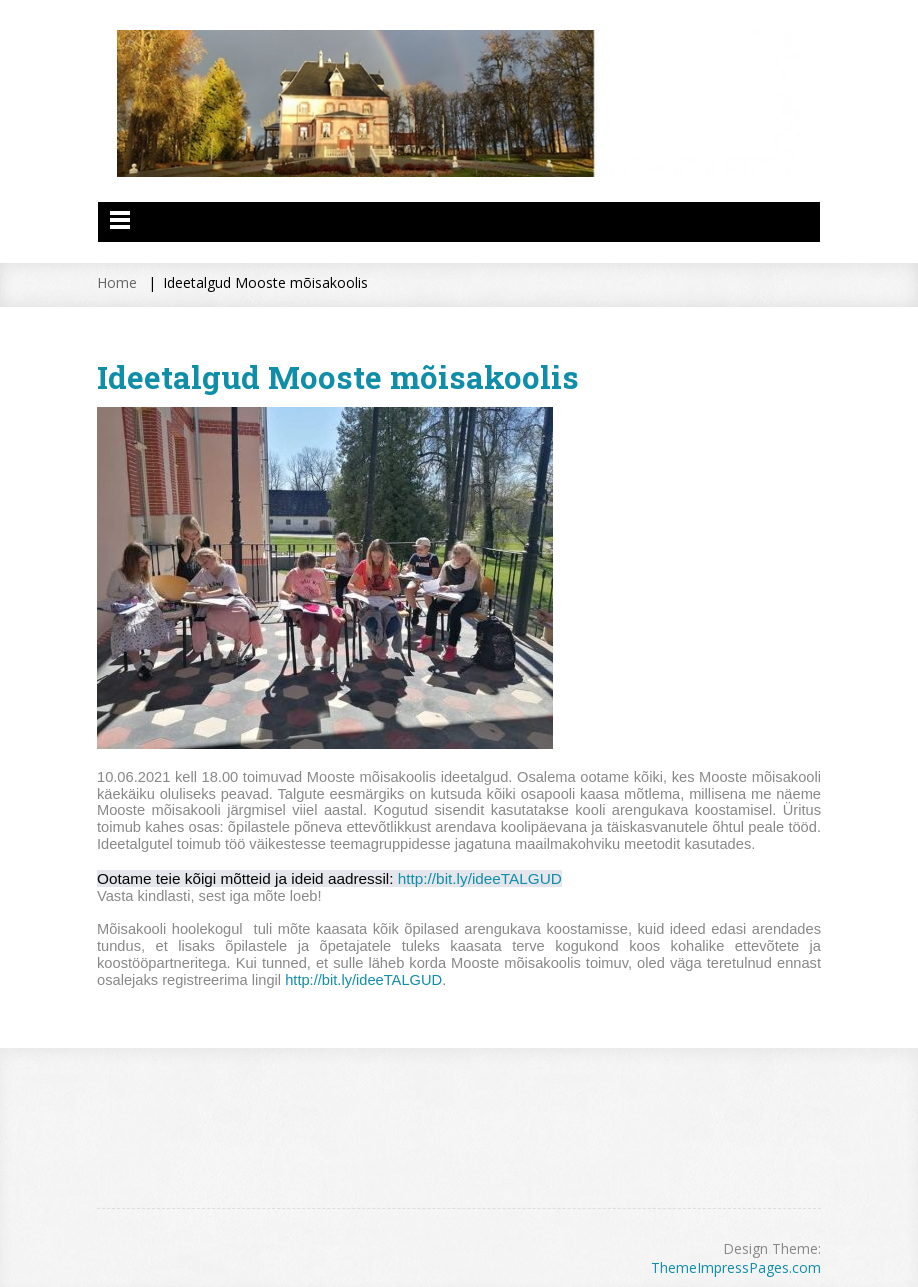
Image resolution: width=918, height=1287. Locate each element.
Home (117, 282)
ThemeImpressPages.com (736, 1267)
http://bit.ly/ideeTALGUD (480, 878)
